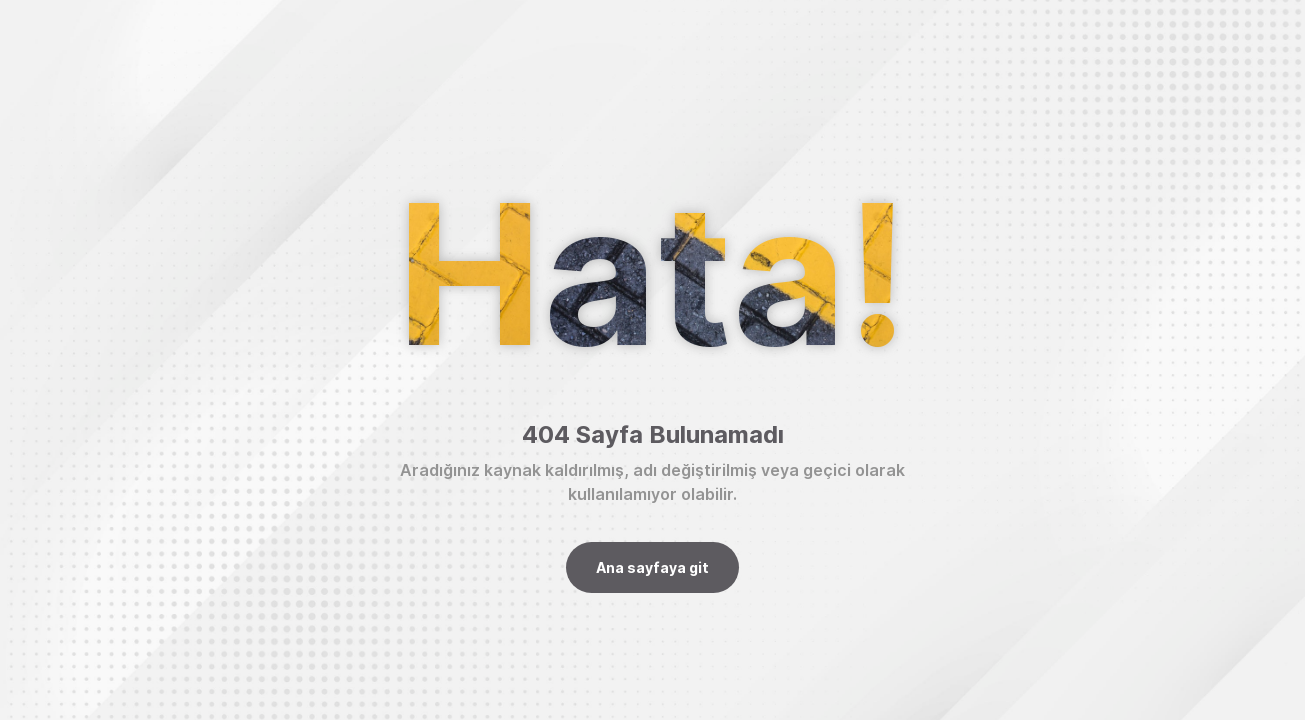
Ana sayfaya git (652, 567)
